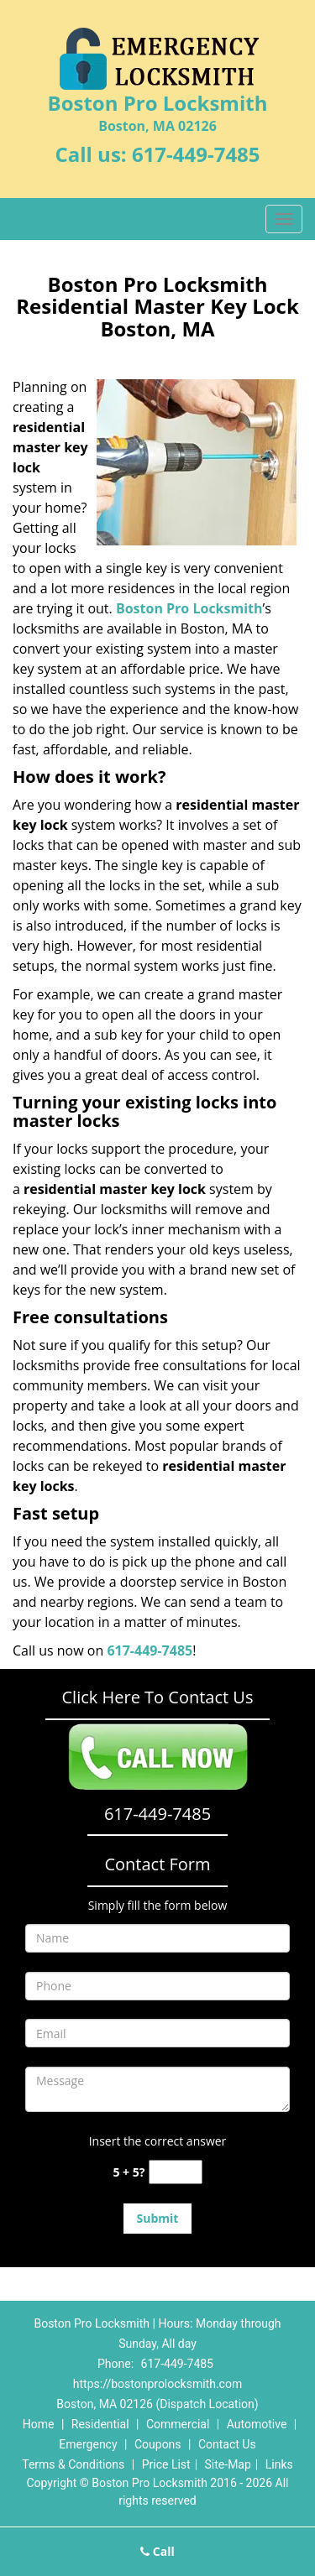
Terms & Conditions (73, 2464)
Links (279, 2464)
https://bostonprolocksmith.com (157, 2384)
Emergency (88, 2444)
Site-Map (228, 2464)
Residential (100, 2424)
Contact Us (227, 2444)
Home (39, 2424)
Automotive (257, 2424)
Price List (166, 2464)
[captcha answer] (175, 2172)
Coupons (157, 2444)
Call (157, 2551)
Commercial (177, 2424)
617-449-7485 (196, 154)
